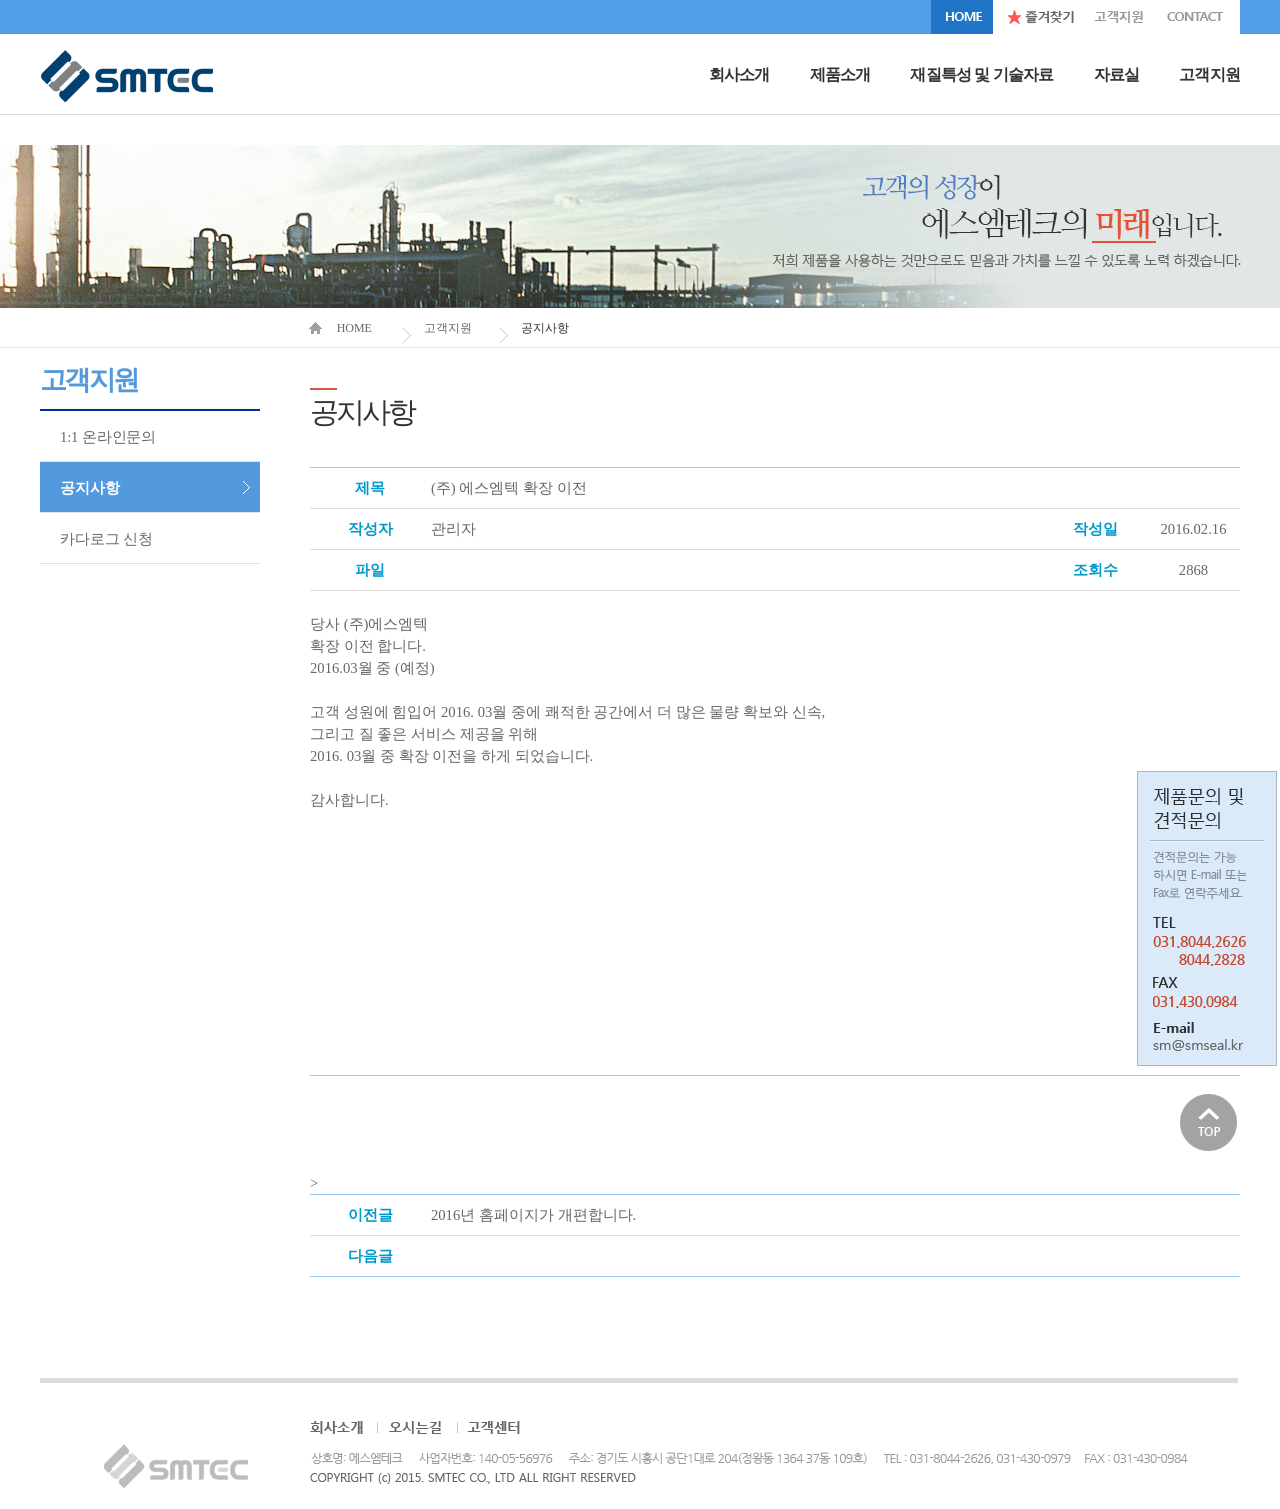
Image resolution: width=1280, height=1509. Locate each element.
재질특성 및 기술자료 (981, 74)
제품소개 (840, 74)
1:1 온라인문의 (108, 437)
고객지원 (1209, 74)
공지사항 (89, 488)
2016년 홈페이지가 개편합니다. (533, 1215)
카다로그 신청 (106, 539)
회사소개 (739, 74)
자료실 (1117, 74)
